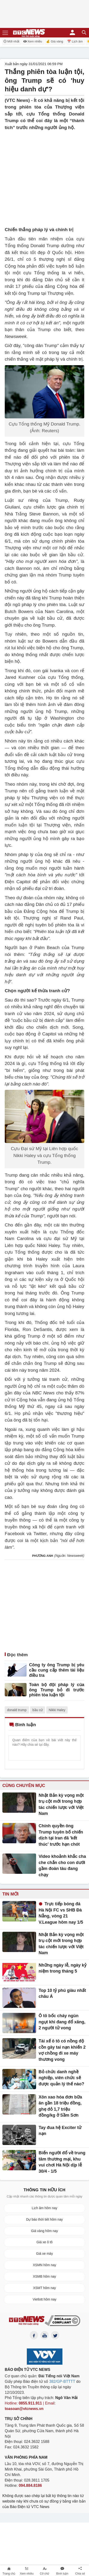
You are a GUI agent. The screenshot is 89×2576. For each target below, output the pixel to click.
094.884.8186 (30, 2485)
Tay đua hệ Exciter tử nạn (60, 2130)
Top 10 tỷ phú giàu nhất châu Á (62, 1993)
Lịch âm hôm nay (44, 2208)
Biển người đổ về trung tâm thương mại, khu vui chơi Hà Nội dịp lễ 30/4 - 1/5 (62, 2162)
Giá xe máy (44, 2253)
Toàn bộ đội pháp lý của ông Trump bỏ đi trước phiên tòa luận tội (56, 1689)
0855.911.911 (30, 2403)
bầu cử (38, 1710)
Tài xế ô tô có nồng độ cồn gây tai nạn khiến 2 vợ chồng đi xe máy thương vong (62, 2050)
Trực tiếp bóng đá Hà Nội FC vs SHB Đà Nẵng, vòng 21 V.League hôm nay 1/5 (61, 1913)
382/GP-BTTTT (62, 2381)
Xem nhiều (32, 41)
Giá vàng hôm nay (44, 2231)
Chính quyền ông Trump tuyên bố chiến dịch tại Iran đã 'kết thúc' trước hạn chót (61, 1835)
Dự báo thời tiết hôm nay (44, 2219)
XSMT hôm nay (44, 2288)
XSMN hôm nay (44, 2265)
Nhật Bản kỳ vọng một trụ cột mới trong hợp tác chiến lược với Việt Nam (61, 1804)
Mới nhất (11, 41)
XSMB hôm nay (44, 2276)
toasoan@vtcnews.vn (24, 2409)
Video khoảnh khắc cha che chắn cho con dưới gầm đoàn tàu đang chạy (62, 1865)
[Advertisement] (44, 175)
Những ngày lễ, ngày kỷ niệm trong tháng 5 (62, 1968)
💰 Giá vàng (54, 41)
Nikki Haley (57, 1710)
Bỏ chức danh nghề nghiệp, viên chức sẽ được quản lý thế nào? (61, 2077)
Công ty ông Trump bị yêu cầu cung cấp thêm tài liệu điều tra (56, 1670)
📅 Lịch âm (75, 41)
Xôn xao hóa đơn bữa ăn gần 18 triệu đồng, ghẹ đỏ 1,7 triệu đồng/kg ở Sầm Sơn (60, 2106)
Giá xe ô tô (45, 2242)
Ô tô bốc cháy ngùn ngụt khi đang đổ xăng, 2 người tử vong (62, 2021)
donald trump (17, 1710)
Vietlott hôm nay (44, 2299)
